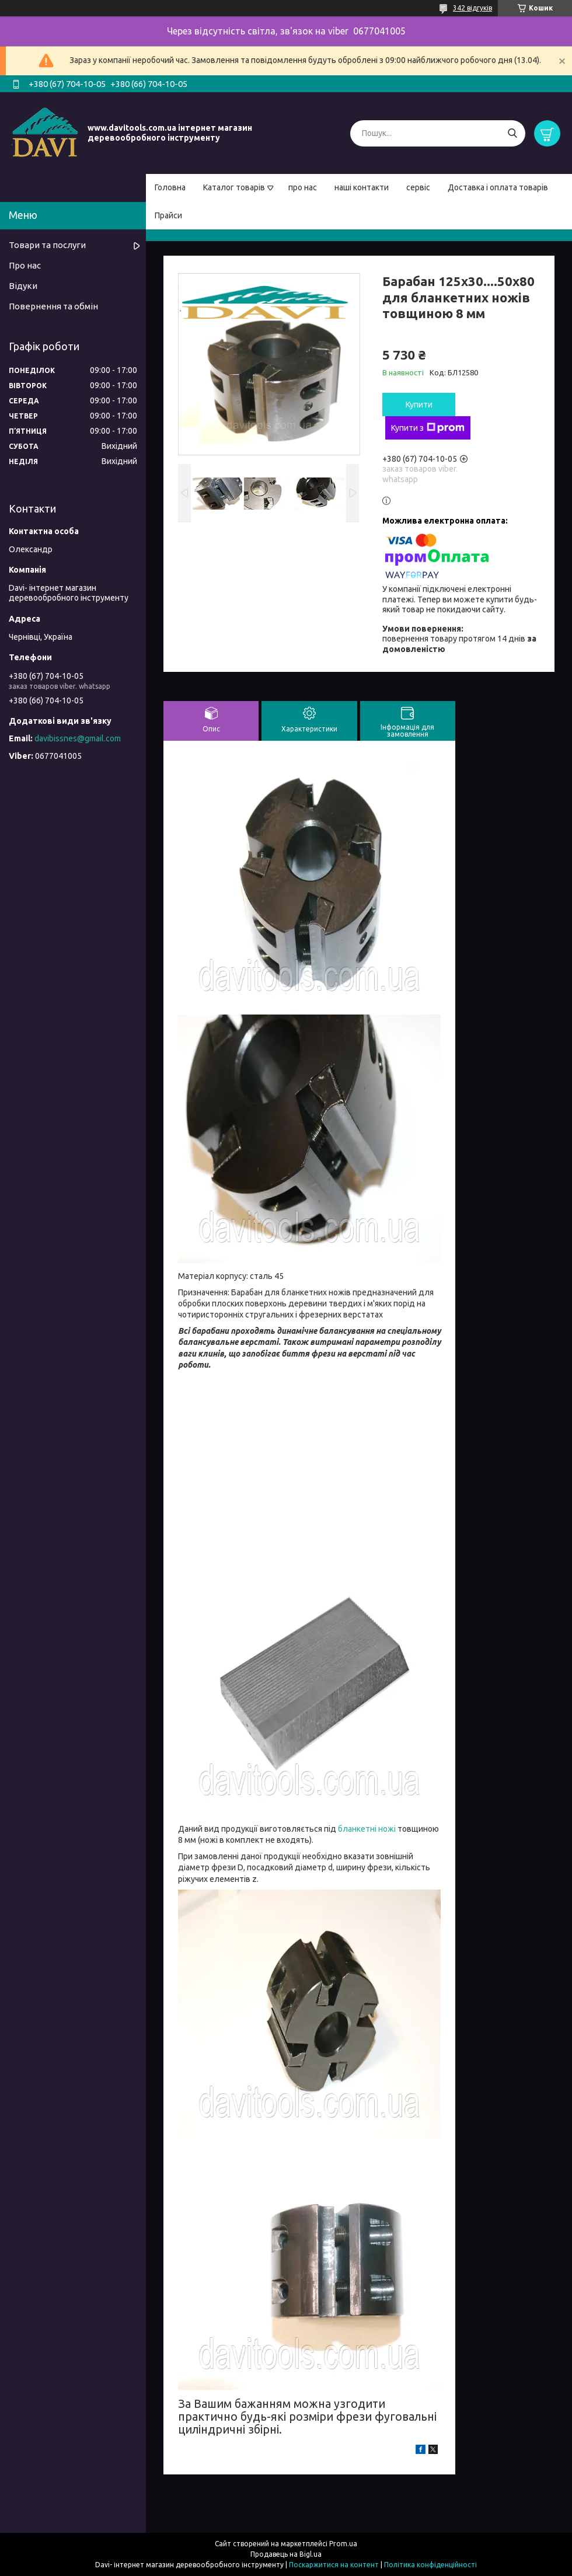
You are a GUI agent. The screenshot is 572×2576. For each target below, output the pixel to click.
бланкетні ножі (367, 1828)
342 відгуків (472, 8)
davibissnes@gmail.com (77, 738)
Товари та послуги (47, 245)
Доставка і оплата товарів (498, 187)
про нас (302, 187)
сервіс (418, 187)
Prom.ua (343, 2543)
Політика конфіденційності (430, 2564)
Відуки (23, 286)
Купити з (428, 428)
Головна (170, 187)
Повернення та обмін (53, 306)
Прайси (168, 215)
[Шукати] (512, 133)
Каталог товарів (234, 187)
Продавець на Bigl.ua (286, 2554)
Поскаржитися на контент (334, 2564)
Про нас (25, 265)
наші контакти (361, 187)
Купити (419, 404)
